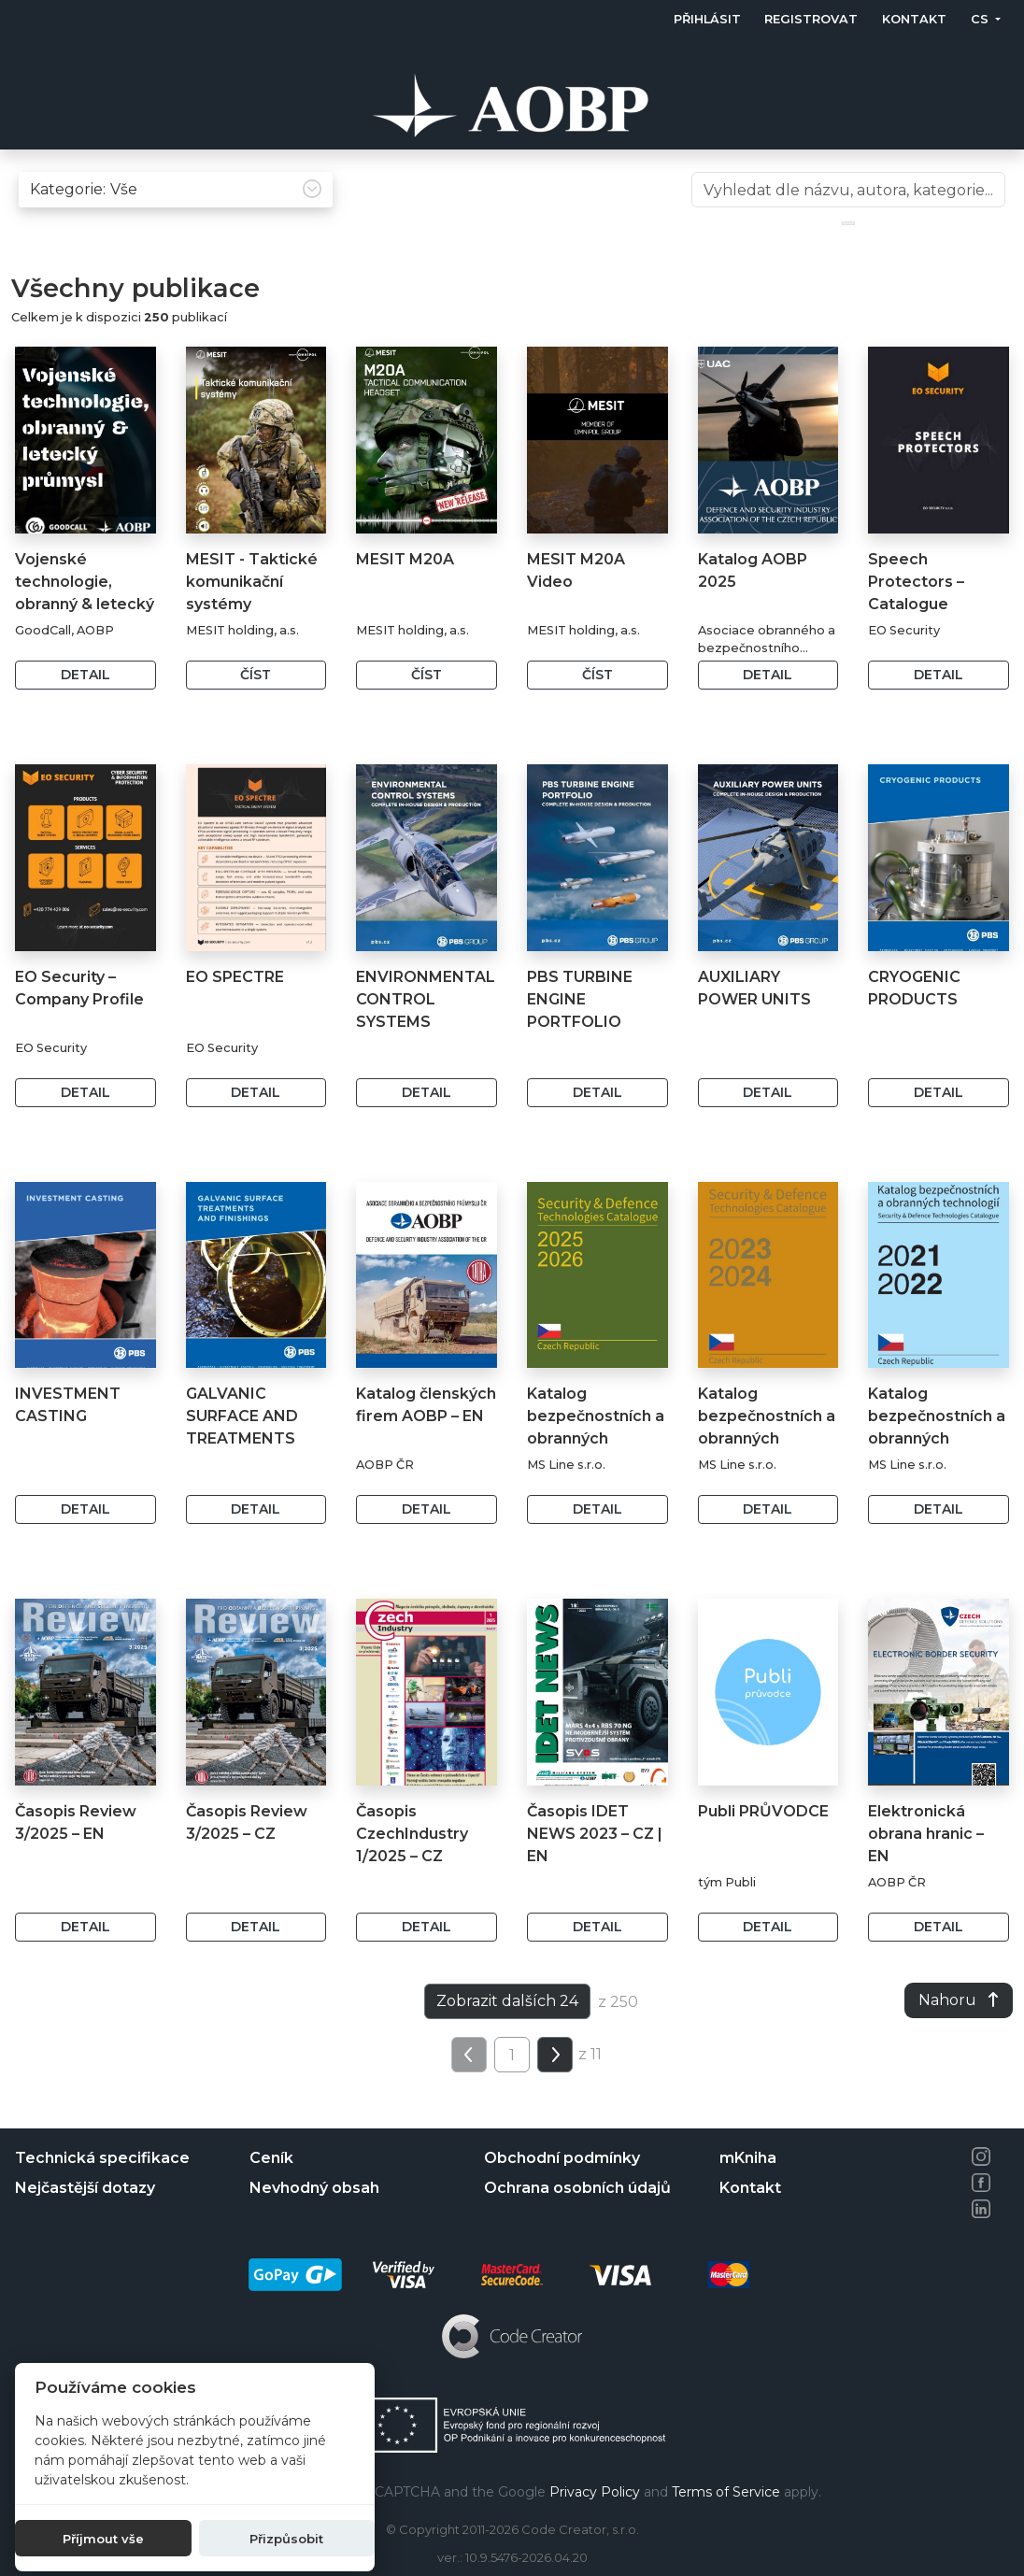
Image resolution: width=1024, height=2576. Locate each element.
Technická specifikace (102, 2158)
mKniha (747, 2158)
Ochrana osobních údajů (577, 2188)
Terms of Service (726, 2491)
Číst (255, 713)
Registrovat (812, 19)
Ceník (271, 2158)
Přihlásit (707, 19)
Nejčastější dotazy (85, 2188)
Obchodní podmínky (562, 2158)
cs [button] (981, 19)
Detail (85, 713)
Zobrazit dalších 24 (507, 2040)
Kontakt (914, 19)
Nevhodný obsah (314, 2188)
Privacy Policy (594, 2491)
